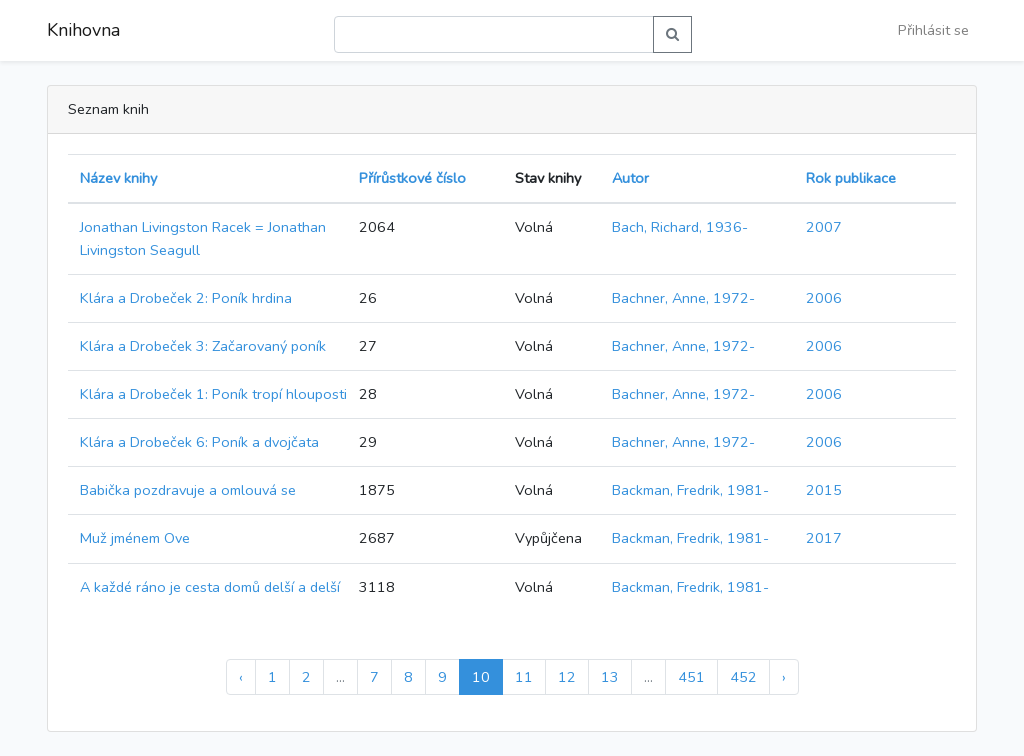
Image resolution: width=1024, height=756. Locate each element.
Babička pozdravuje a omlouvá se (188, 490)
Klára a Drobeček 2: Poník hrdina (186, 298)
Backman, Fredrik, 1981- (690, 490)
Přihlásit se (933, 30)
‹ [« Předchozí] (241, 677)
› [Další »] (784, 677)
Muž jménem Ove (135, 538)
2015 (824, 490)
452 (743, 677)
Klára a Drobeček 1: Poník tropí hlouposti (213, 394)
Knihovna (83, 30)
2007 (824, 227)
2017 (824, 538)
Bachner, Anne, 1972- (683, 298)
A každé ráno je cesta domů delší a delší (210, 587)
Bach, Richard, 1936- (680, 227)
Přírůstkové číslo (412, 178)
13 (610, 677)
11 (524, 677)
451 (691, 677)
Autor (630, 178)
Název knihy (118, 178)
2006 (824, 298)
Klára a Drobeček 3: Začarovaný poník (203, 346)
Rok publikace (851, 178)
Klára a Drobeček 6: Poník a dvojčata (199, 442)
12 (567, 677)
